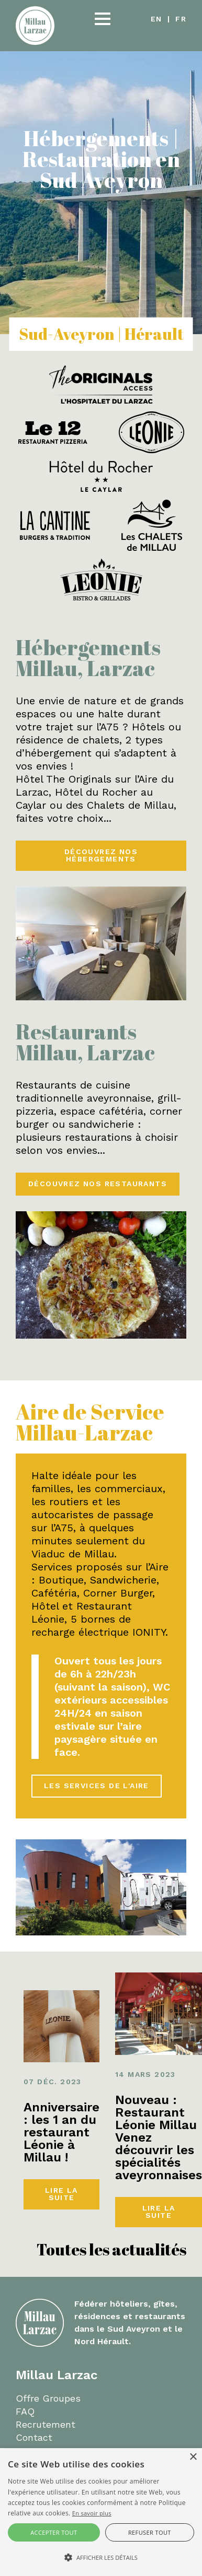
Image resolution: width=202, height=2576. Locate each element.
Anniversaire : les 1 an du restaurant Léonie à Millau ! (61, 2132)
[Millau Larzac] (35, 24)
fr (180, 19)
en (156, 19)
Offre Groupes (48, 2398)
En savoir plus (91, 2513)
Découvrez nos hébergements (101, 855)
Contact (34, 2437)
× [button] (193, 2457)
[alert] (101, 2512)
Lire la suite (61, 2194)
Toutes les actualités (111, 2249)
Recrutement (45, 2424)
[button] (102, 19)
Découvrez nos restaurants (97, 1183)
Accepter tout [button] (53, 2532)
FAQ (25, 2411)
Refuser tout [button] (149, 2532)
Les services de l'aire (96, 1785)
